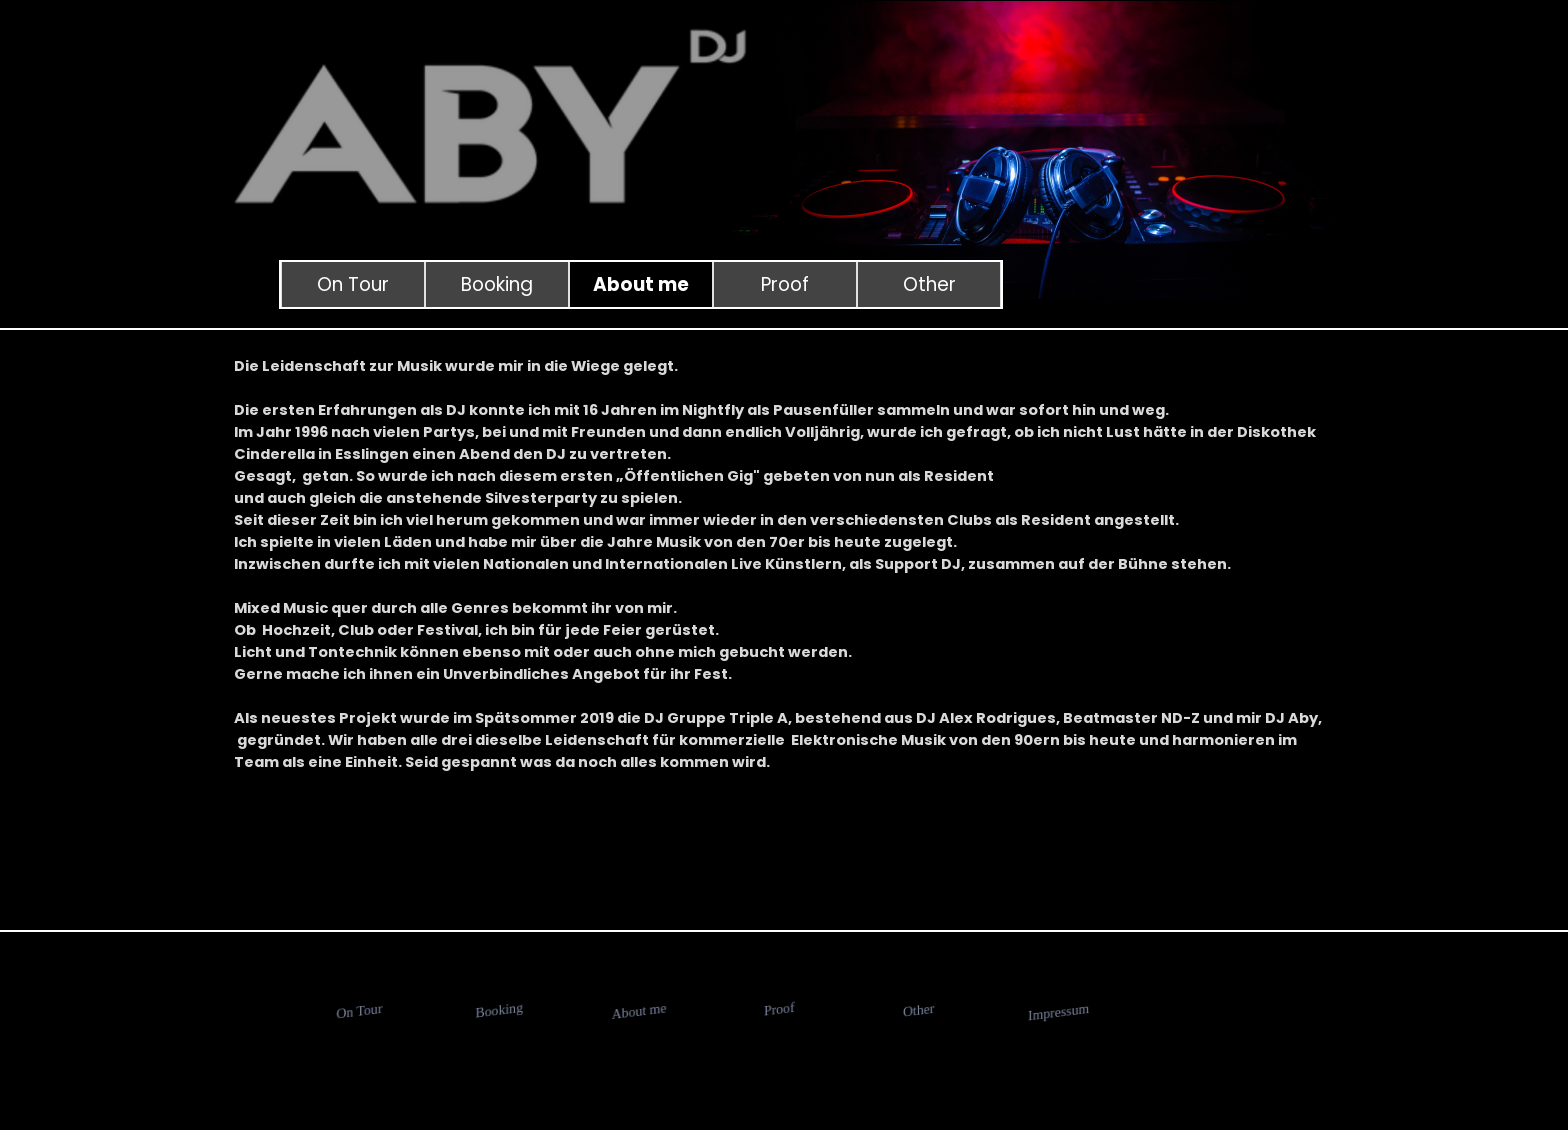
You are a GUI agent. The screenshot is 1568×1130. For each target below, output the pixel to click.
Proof (785, 284)
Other (929, 284)
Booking (497, 284)
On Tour (353, 284)
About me (641, 284)
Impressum (1058, 1011)
